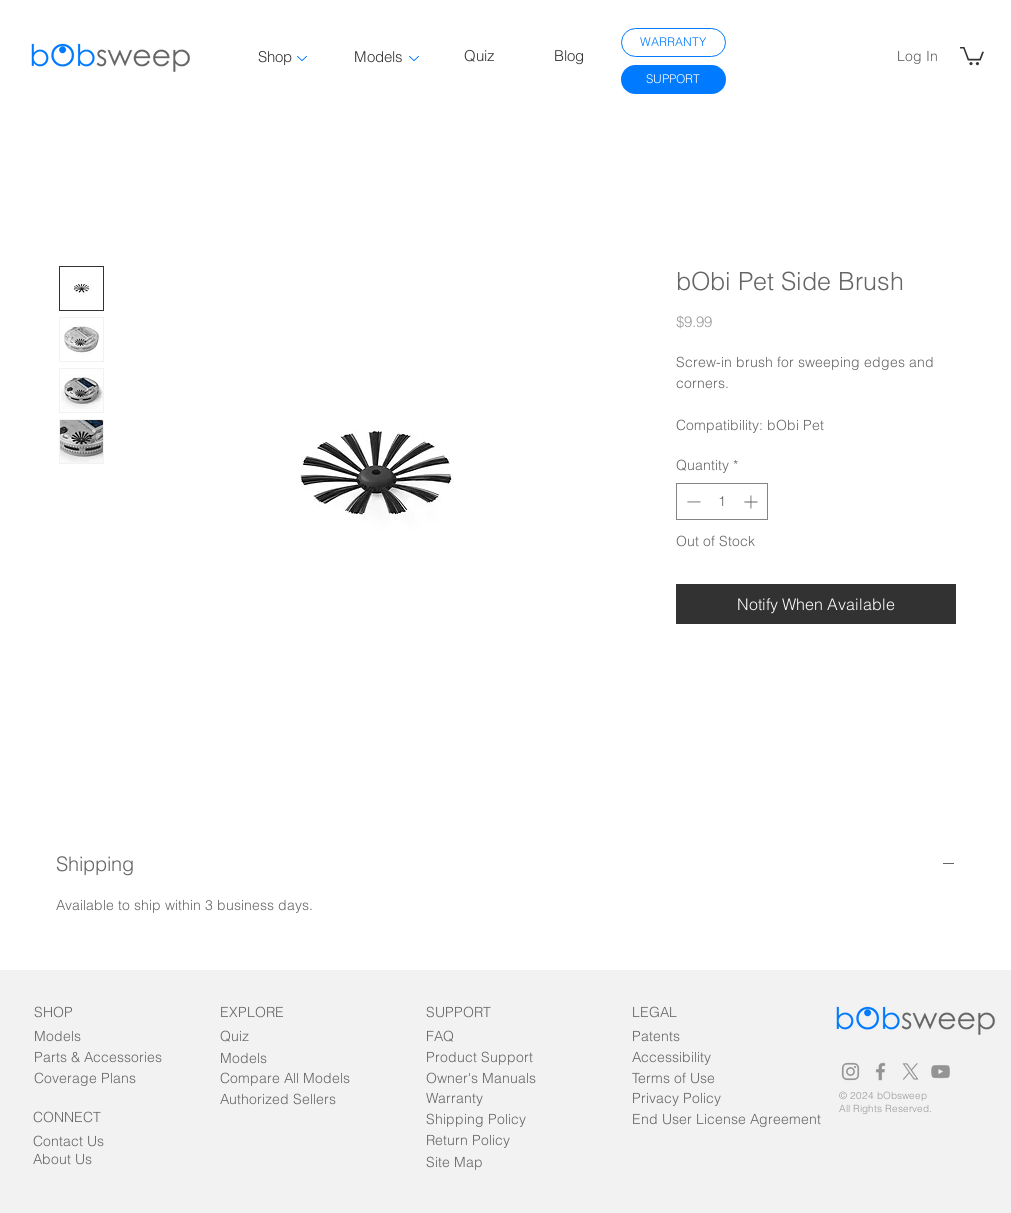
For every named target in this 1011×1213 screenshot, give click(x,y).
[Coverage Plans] (97, 1079)
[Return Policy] (468, 1141)
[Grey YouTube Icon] (940, 1071)
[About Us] (70, 1160)
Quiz (479, 55)
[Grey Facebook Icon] (880, 1071)
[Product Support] (479, 1058)
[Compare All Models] (285, 1079)
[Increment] (752, 501)
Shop (275, 56)
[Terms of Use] (674, 1079)
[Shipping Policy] (476, 1120)
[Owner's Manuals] (483, 1079)
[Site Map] (471, 1163)
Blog (569, 55)
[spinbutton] (722, 501)
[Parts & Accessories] (98, 1058)
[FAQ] (463, 1037)
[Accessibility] (695, 1058)
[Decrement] (691, 501)
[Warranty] (463, 1099)
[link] (972, 55)
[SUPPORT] (673, 79)
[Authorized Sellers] (278, 1100)
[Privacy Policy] (676, 1099)
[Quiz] (257, 1037)
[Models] (71, 1037)
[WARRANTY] (673, 42)
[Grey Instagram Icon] (850, 1071)
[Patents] (674, 1037)
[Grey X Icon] (910, 1071)
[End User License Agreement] (732, 1120)
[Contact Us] (70, 1142)
